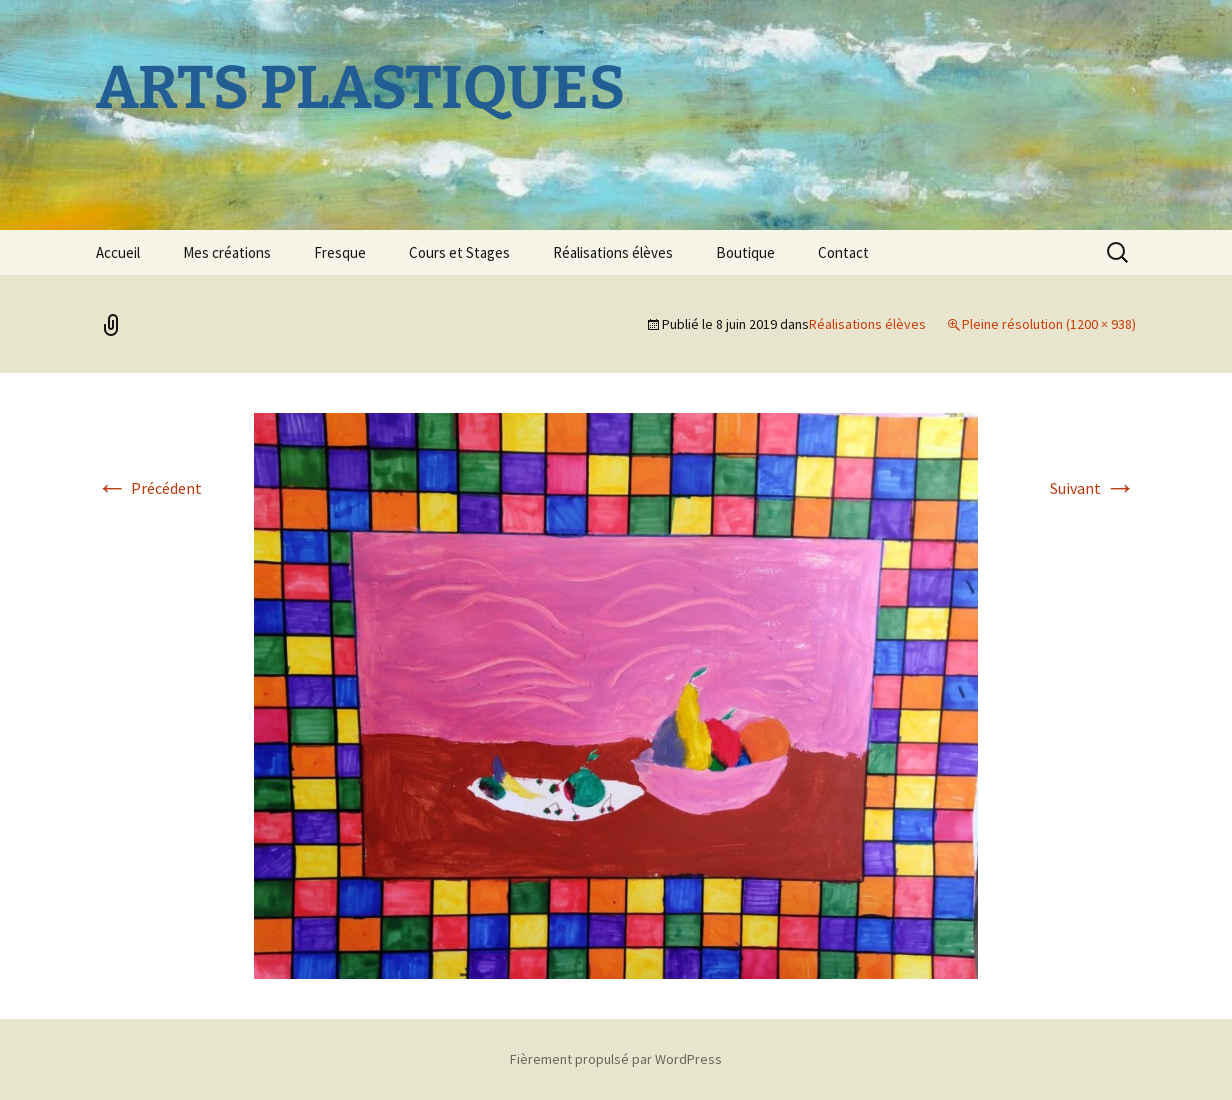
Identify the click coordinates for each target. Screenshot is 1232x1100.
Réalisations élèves (613, 252)
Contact (843, 252)
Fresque (340, 252)
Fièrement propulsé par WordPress (616, 1059)
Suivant (1093, 488)
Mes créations (227, 252)
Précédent (149, 488)
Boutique (745, 252)
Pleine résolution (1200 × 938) (1049, 324)
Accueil (118, 252)
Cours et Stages (459, 252)
